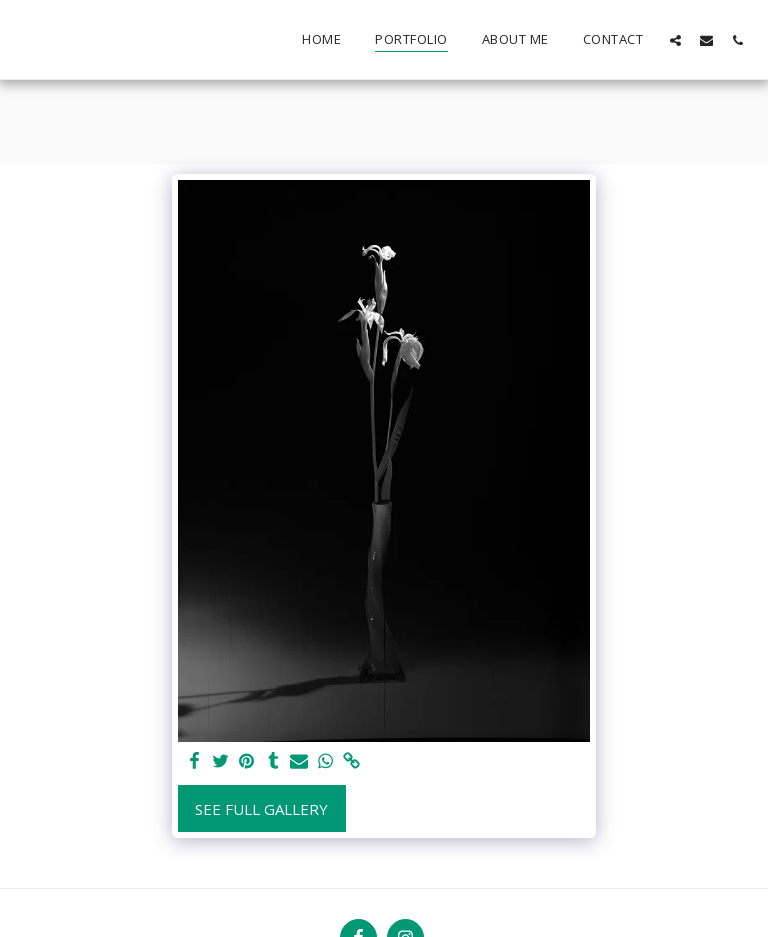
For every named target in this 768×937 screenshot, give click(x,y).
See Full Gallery (261, 809)
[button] (675, 40)
